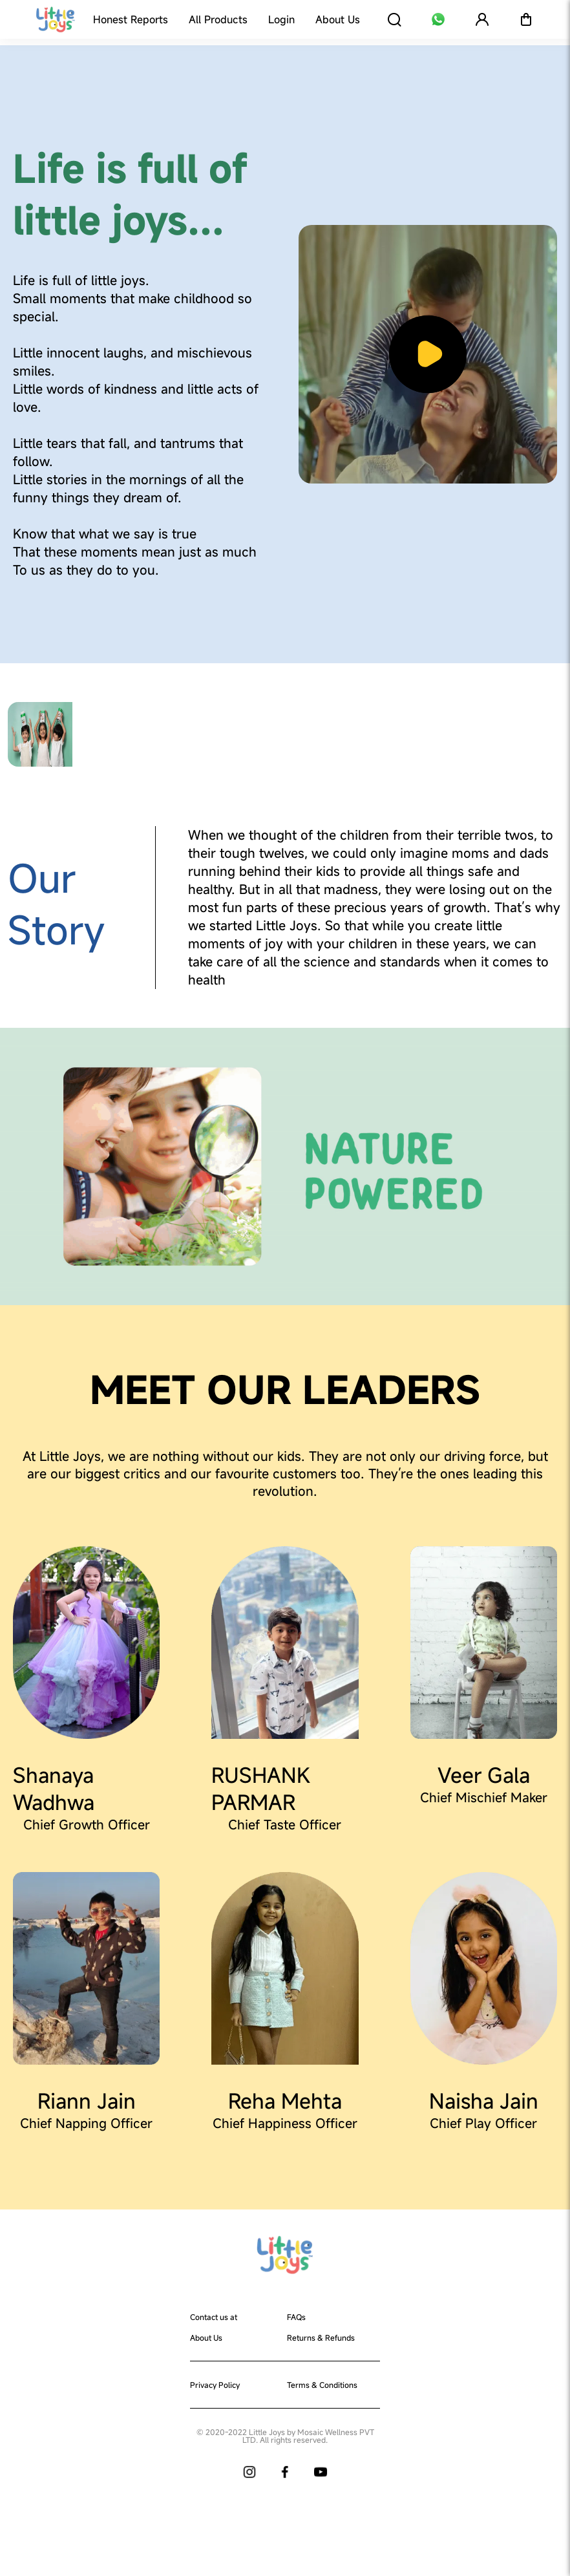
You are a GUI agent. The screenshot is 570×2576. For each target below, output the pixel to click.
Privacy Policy (215, 2385)
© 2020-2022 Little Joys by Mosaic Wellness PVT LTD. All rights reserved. (285, 2435)
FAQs (296, 2317)
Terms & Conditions (322, 2385)
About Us (206, 2337)
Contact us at (213, 2317)
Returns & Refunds (321, 2337)
